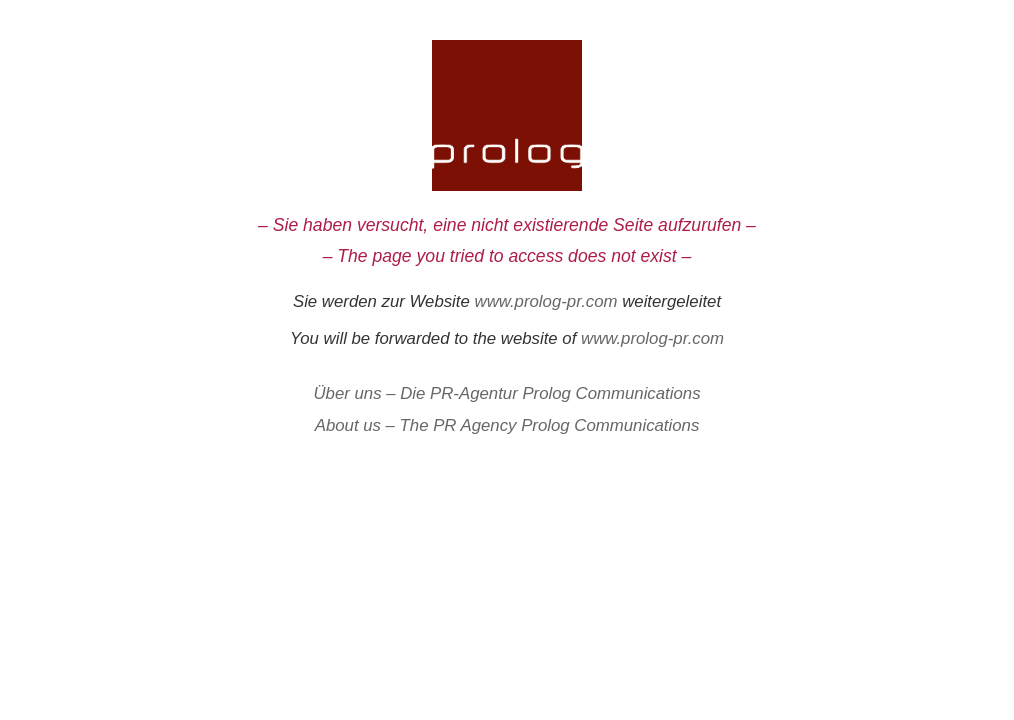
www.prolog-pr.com (546, 301)
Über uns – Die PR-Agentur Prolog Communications (506, 393)
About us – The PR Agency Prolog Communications (507, 425)
